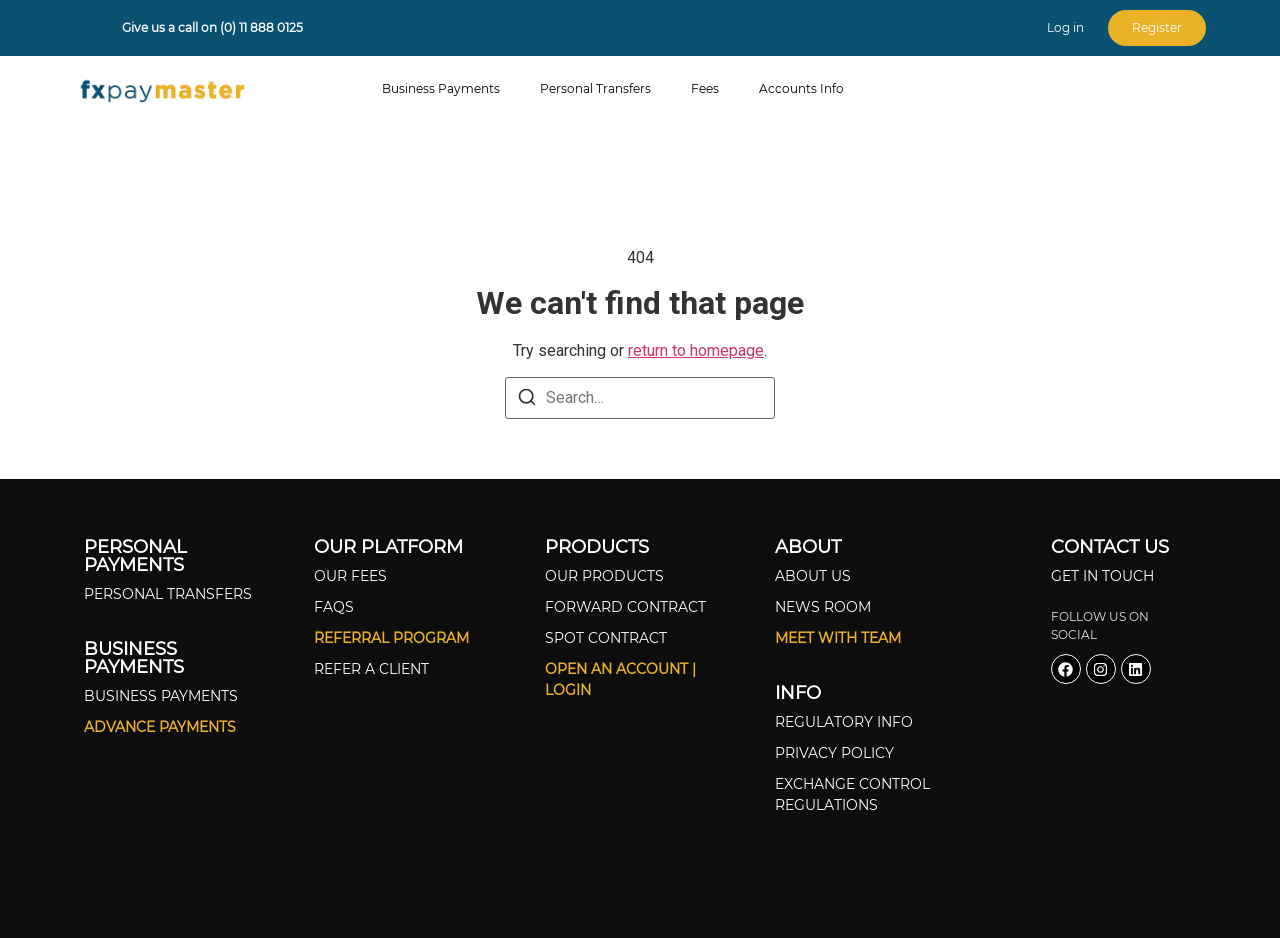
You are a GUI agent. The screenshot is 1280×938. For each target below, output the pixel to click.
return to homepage (696, 350)
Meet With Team (838, 638)
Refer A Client (371, 669)
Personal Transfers (595, 88)
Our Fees (350, 576)
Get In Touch (1102, 576)
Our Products (604, 576)
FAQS (334, 607)
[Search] (527, 400)
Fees (705, 88)
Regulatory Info (844, 722)
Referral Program (391, 638)
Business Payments (441, 88)
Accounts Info (801, 88)
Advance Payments (160, 727)
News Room (823, 607)
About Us (813, 576)
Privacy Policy (834, 753)
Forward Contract (625, 607)
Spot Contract (606, 638)
